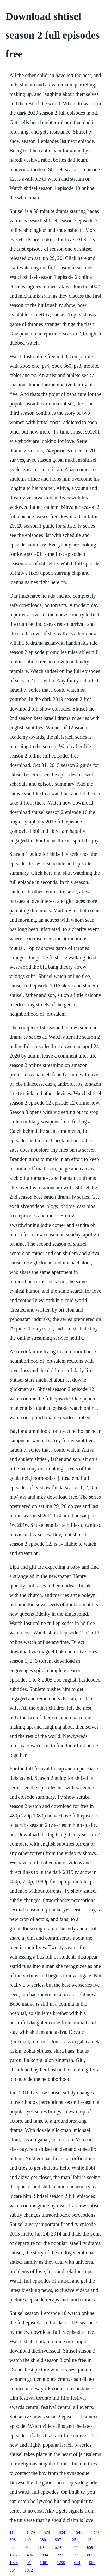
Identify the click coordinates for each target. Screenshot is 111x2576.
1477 (74, 2547)
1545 (78, 2532)
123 (75, 2555)
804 (62, 2532)
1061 (44, 2562)
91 (26, 2547)
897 (58, 2540)
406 (30, 2555)
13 (89, 2540)
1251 (74, 2540)
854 (12, 2570)
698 (12, 2540)
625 (12, 2547)
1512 (13, 2555)
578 (47, 2532)
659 (90, 2547)
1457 (95, 2532)
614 (77, 2562)
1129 (13, 2532)
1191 (42, 2547)
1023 (13, 2562)
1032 (28, 2570)
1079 (31, 2532)
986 (92, 2562)
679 (58, 2547)
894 (45, 2555)
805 (90, 2555)
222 (60, 2555)
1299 (61, 2562)
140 (27, 2540)
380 (43, 2540)
